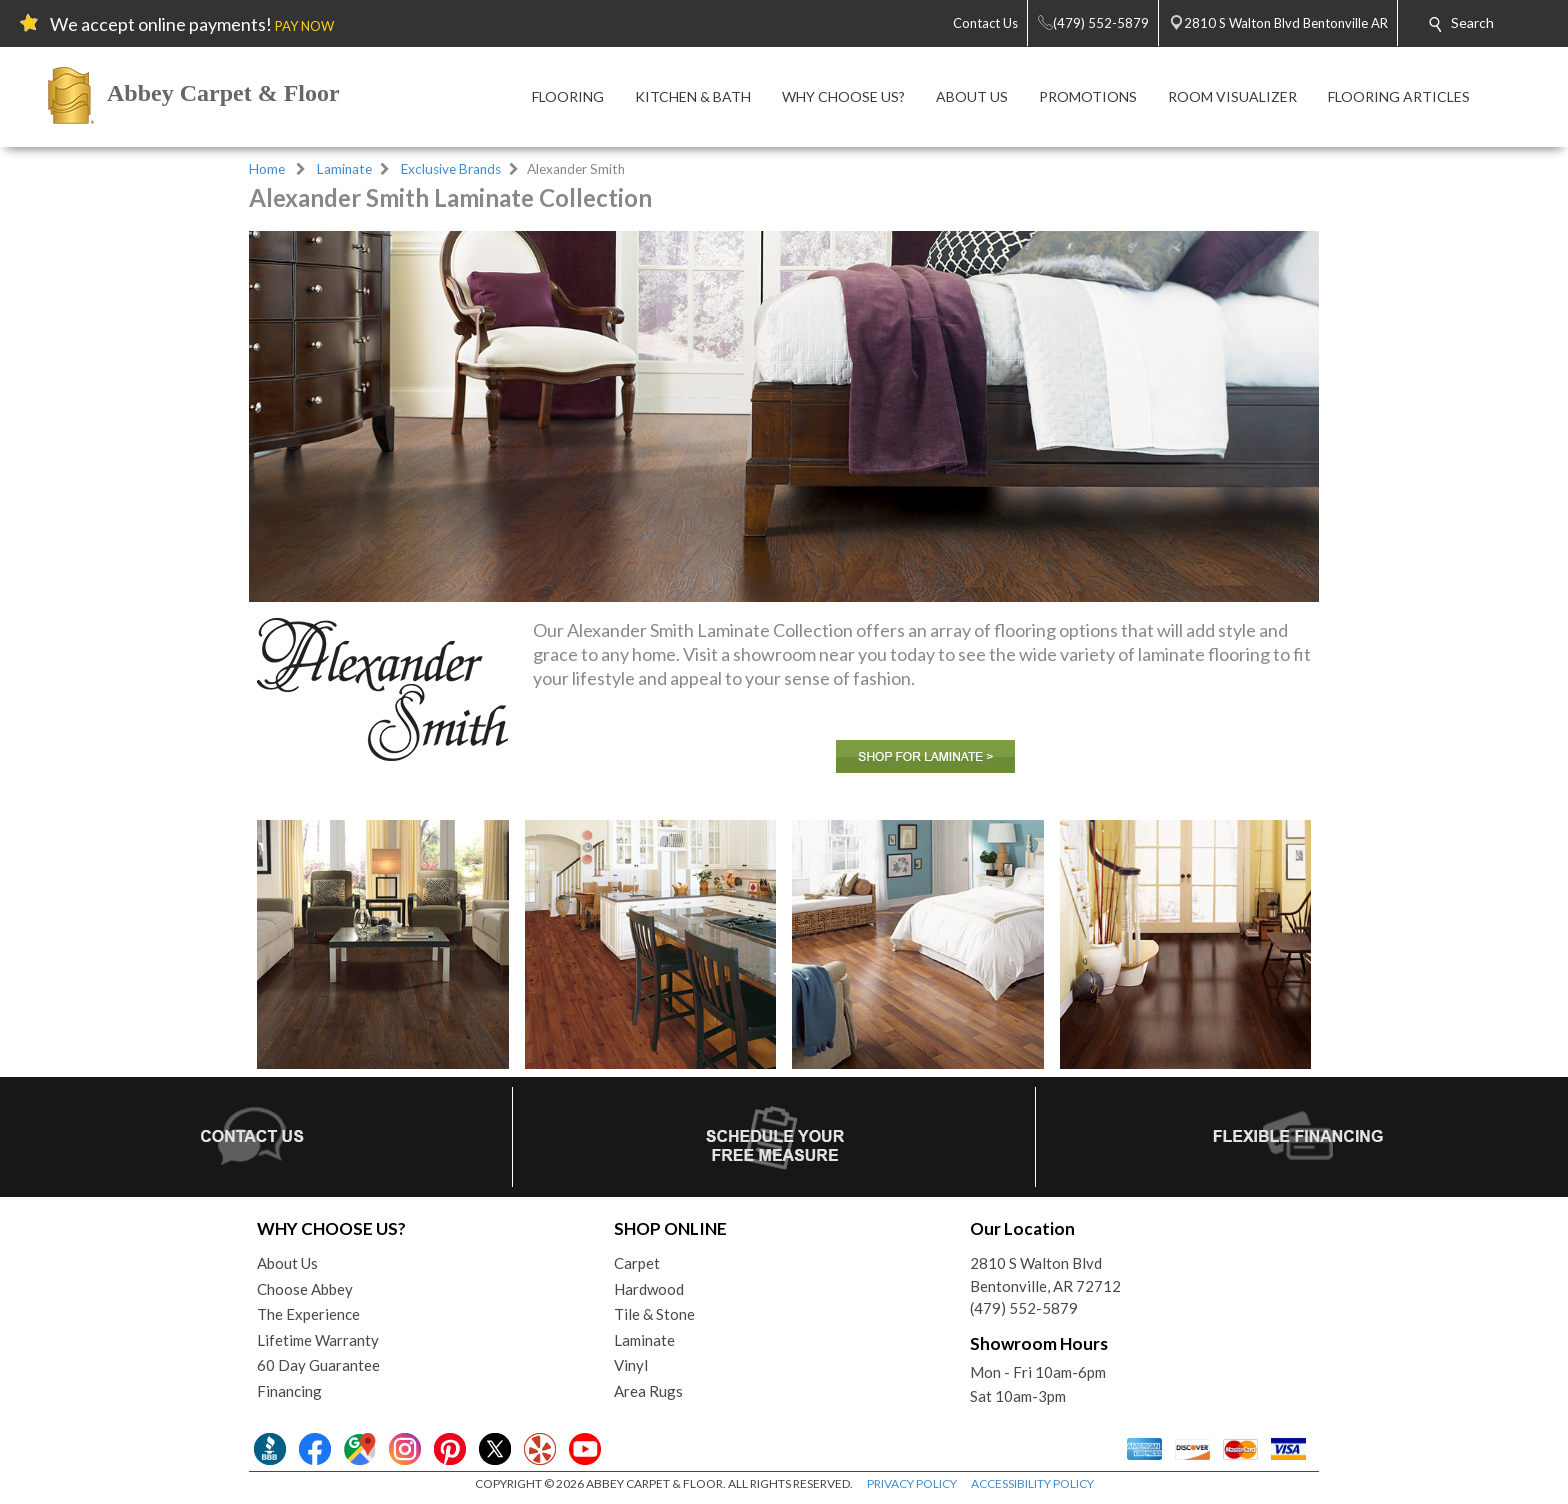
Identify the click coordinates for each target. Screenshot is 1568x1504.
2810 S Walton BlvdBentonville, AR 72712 (1045, 1274)
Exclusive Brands (451, 169)
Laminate (344, 169)
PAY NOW (304, 26)
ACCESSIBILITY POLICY (1032, 1483)
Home (267, 169)
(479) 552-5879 (1024, 1308)
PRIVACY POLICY (912, 1483)
